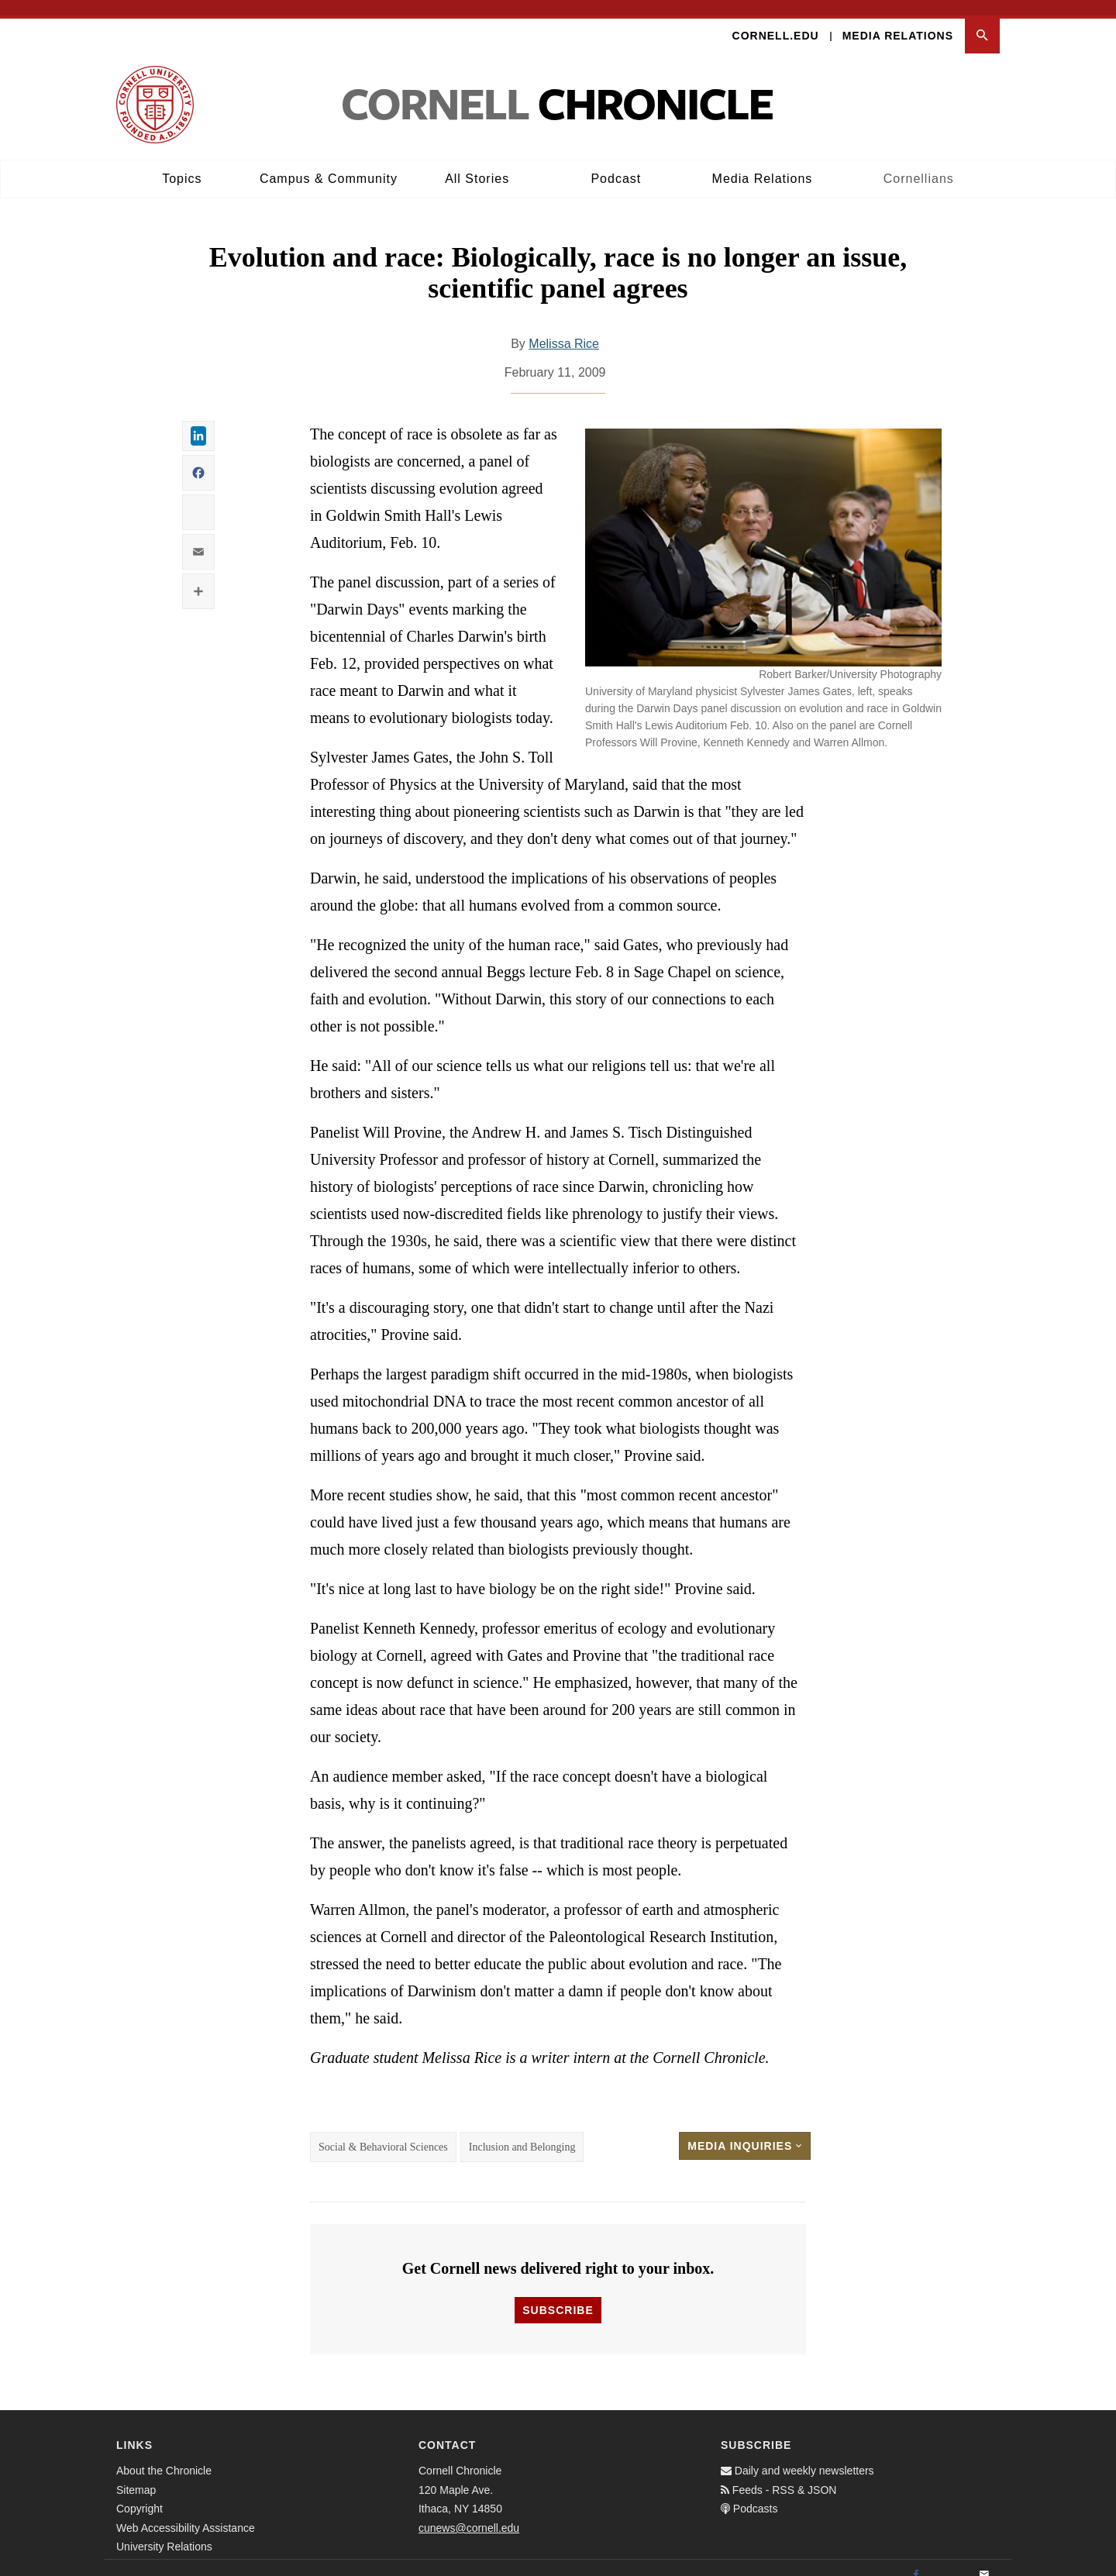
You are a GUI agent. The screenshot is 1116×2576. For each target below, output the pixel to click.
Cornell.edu (775, 20)
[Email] (984, 2560)
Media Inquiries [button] (744, 2130)
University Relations (164, 2532)
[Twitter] (950, 2560)
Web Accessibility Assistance (185, 2512)
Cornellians (919, 163)
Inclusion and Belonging (522, 2131)
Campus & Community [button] (329, 163)
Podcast (616, 163)
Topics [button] (182, 163)
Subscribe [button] (557, 2295)
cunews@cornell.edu (468, 2512)
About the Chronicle (164, 2456)
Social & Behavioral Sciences (383, 2131)
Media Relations (897, 20)
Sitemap (136, 2474)
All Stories (477, 163)
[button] (982, 20)
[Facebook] (916, 2560)
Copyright (139, 2494)
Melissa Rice (564, 328)
